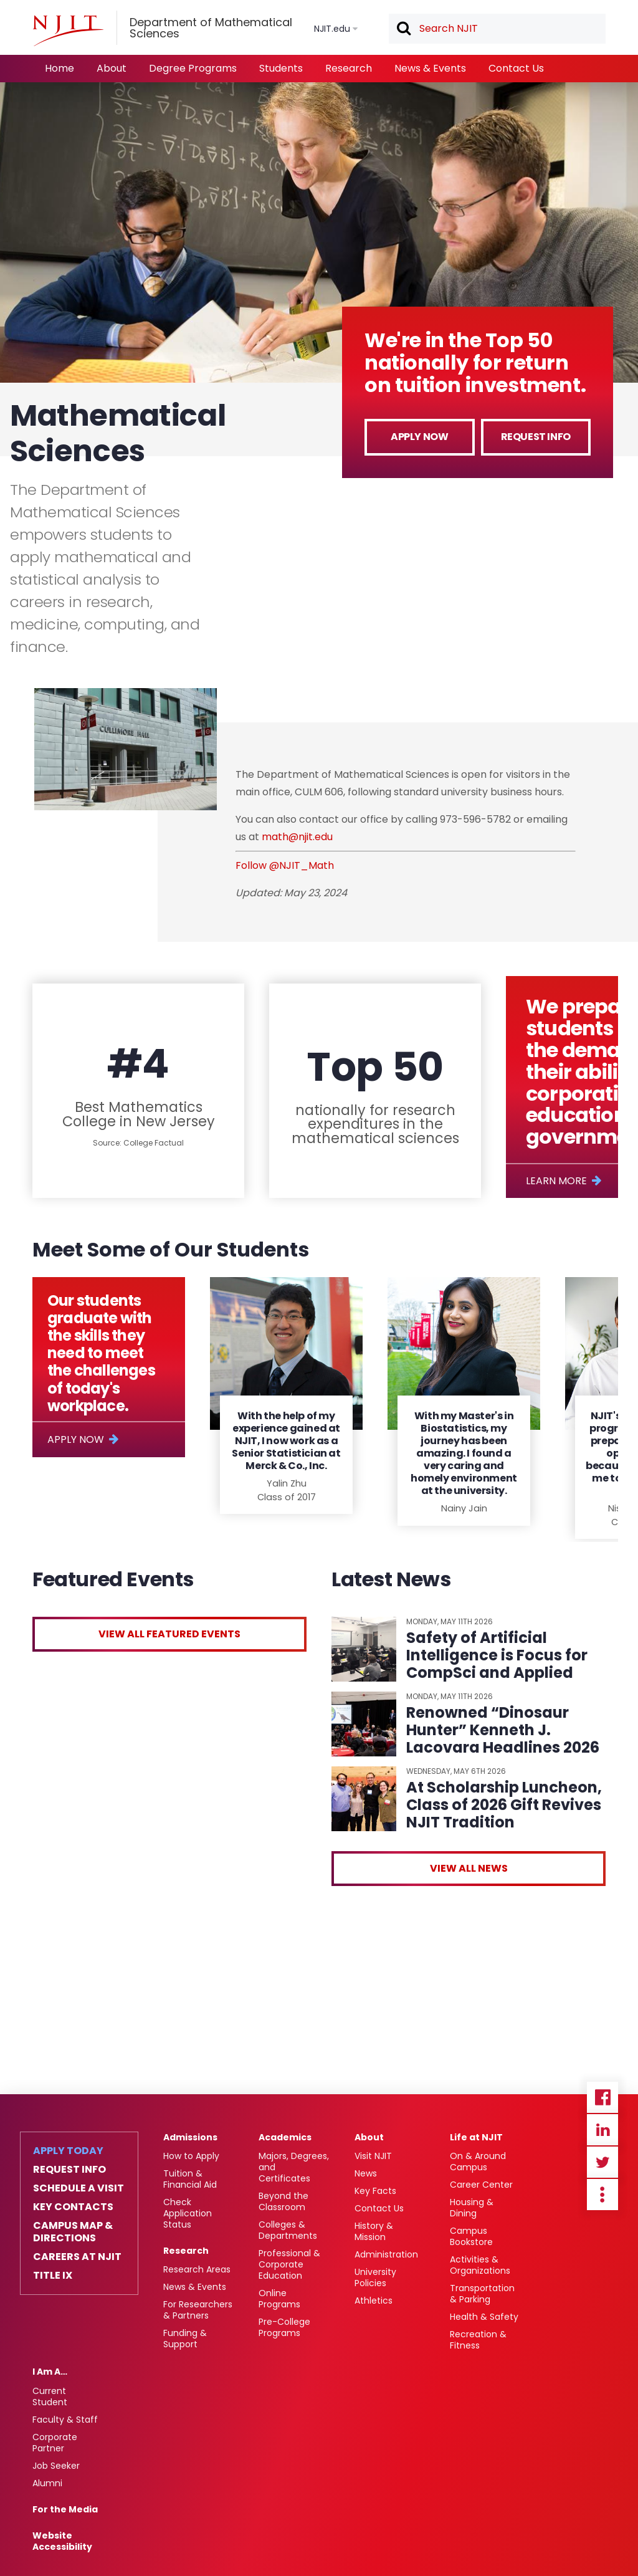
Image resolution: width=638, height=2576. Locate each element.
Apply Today (68, 2151)
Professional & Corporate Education (289, 2264)
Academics (285, 2137)
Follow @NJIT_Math (285, 865)
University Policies (375, 2277)
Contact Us (516, 68)
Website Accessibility (62, 2541)
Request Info (536, 436)
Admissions (190, 2137)
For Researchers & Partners (197, 2310)
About (111, 68)
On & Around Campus (478, 2161)
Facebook (602, 2097)
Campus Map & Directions (73, 2231)
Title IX (52, 2275)
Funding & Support (185, 2338)
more (602, 2194)
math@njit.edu (297, 837)
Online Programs (279, 2298)
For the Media (65, 2509)
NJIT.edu (332, 28)
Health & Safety (484, 2316)
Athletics (374, 2300)
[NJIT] (67, 30)
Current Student (49, 2396)
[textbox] (497, 29)
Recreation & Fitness (478, 2340)
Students (281, 68)
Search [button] (403, 29)
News (366, 2173)
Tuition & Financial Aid (190, 2179)
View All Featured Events (169, 1634)
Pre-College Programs (284, 2327)
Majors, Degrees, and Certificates (294, 2167)
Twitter (602, 2162)
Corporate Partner (54, 2442)
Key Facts (375, 2190)
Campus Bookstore (471, 2236)
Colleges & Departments (288, 2230)
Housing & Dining (471, 2207)
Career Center (481, 2184)
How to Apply (191, 2156)
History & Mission (374, 2231)
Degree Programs (193, 68)
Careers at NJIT (77, 2257)
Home (59, 68)
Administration (386, 2254)
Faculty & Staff (65, 2419)
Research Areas (197, 2269)
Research (348, 68)
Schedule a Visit (78, 2188)
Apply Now (419, 436)
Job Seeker (56, 2465)
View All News (469, 1868)
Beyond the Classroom (283, 2201)
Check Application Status (187, 2213)
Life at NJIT (476, 2137)
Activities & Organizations (480, 2265)
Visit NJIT (373, 2156)
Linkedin (602, 2129)
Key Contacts (73, 2207)
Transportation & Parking (482, 2293)
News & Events (430, 68)
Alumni (47, 2483)
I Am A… (49, 2371)
